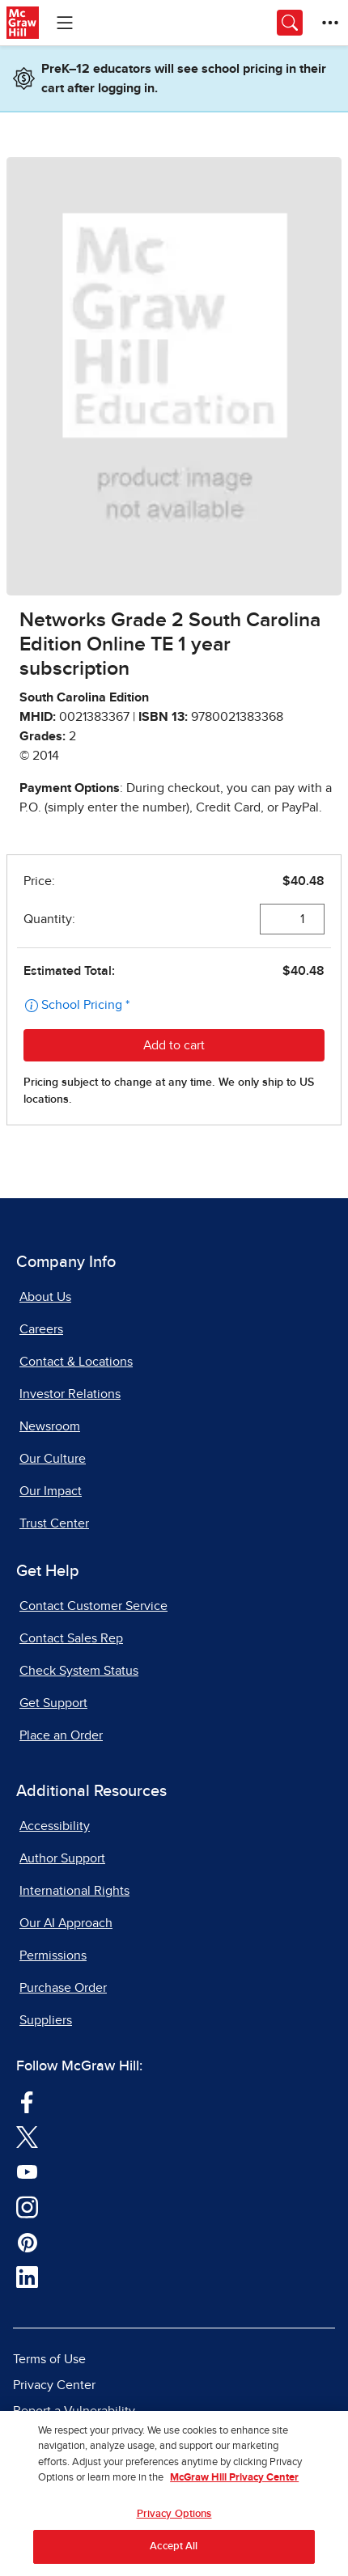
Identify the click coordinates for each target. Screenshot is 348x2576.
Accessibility (54, 1826)
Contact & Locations (76, 1361)
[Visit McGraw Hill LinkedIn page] (27, 2276)
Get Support (53, 1703)
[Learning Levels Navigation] (65, 23)
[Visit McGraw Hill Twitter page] (27, 2135)
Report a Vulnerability (74, 2410)
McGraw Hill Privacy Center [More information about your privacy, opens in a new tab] (234, 2482)
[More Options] (330, 22)
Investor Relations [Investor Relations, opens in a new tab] (70, 1394)
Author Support (62, 1858)
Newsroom (49, 1426)
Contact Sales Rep (71, 1638)
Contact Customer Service (93, 1605)
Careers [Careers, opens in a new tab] (41, 1329)
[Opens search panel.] (290, 23)
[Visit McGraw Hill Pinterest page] (27, 2241)
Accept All (173, 2551)
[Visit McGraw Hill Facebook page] (27, 2101)
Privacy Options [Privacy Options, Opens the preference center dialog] (174, 2518)
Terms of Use (49, 2359)
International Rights (74, 1890)
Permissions (53, 1955)
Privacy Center (54, 2385)
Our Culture (52, 1458)
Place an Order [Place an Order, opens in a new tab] (61, 1735)
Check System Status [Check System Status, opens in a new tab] (78, 1670)
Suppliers (45, 2020)
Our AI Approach (65, 1923)
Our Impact (50, 1491)
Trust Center (54, 1523)
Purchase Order (63, 1987)
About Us (45, 1296)
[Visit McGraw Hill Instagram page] (27, 2206)
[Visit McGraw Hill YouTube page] (27, 2170)
